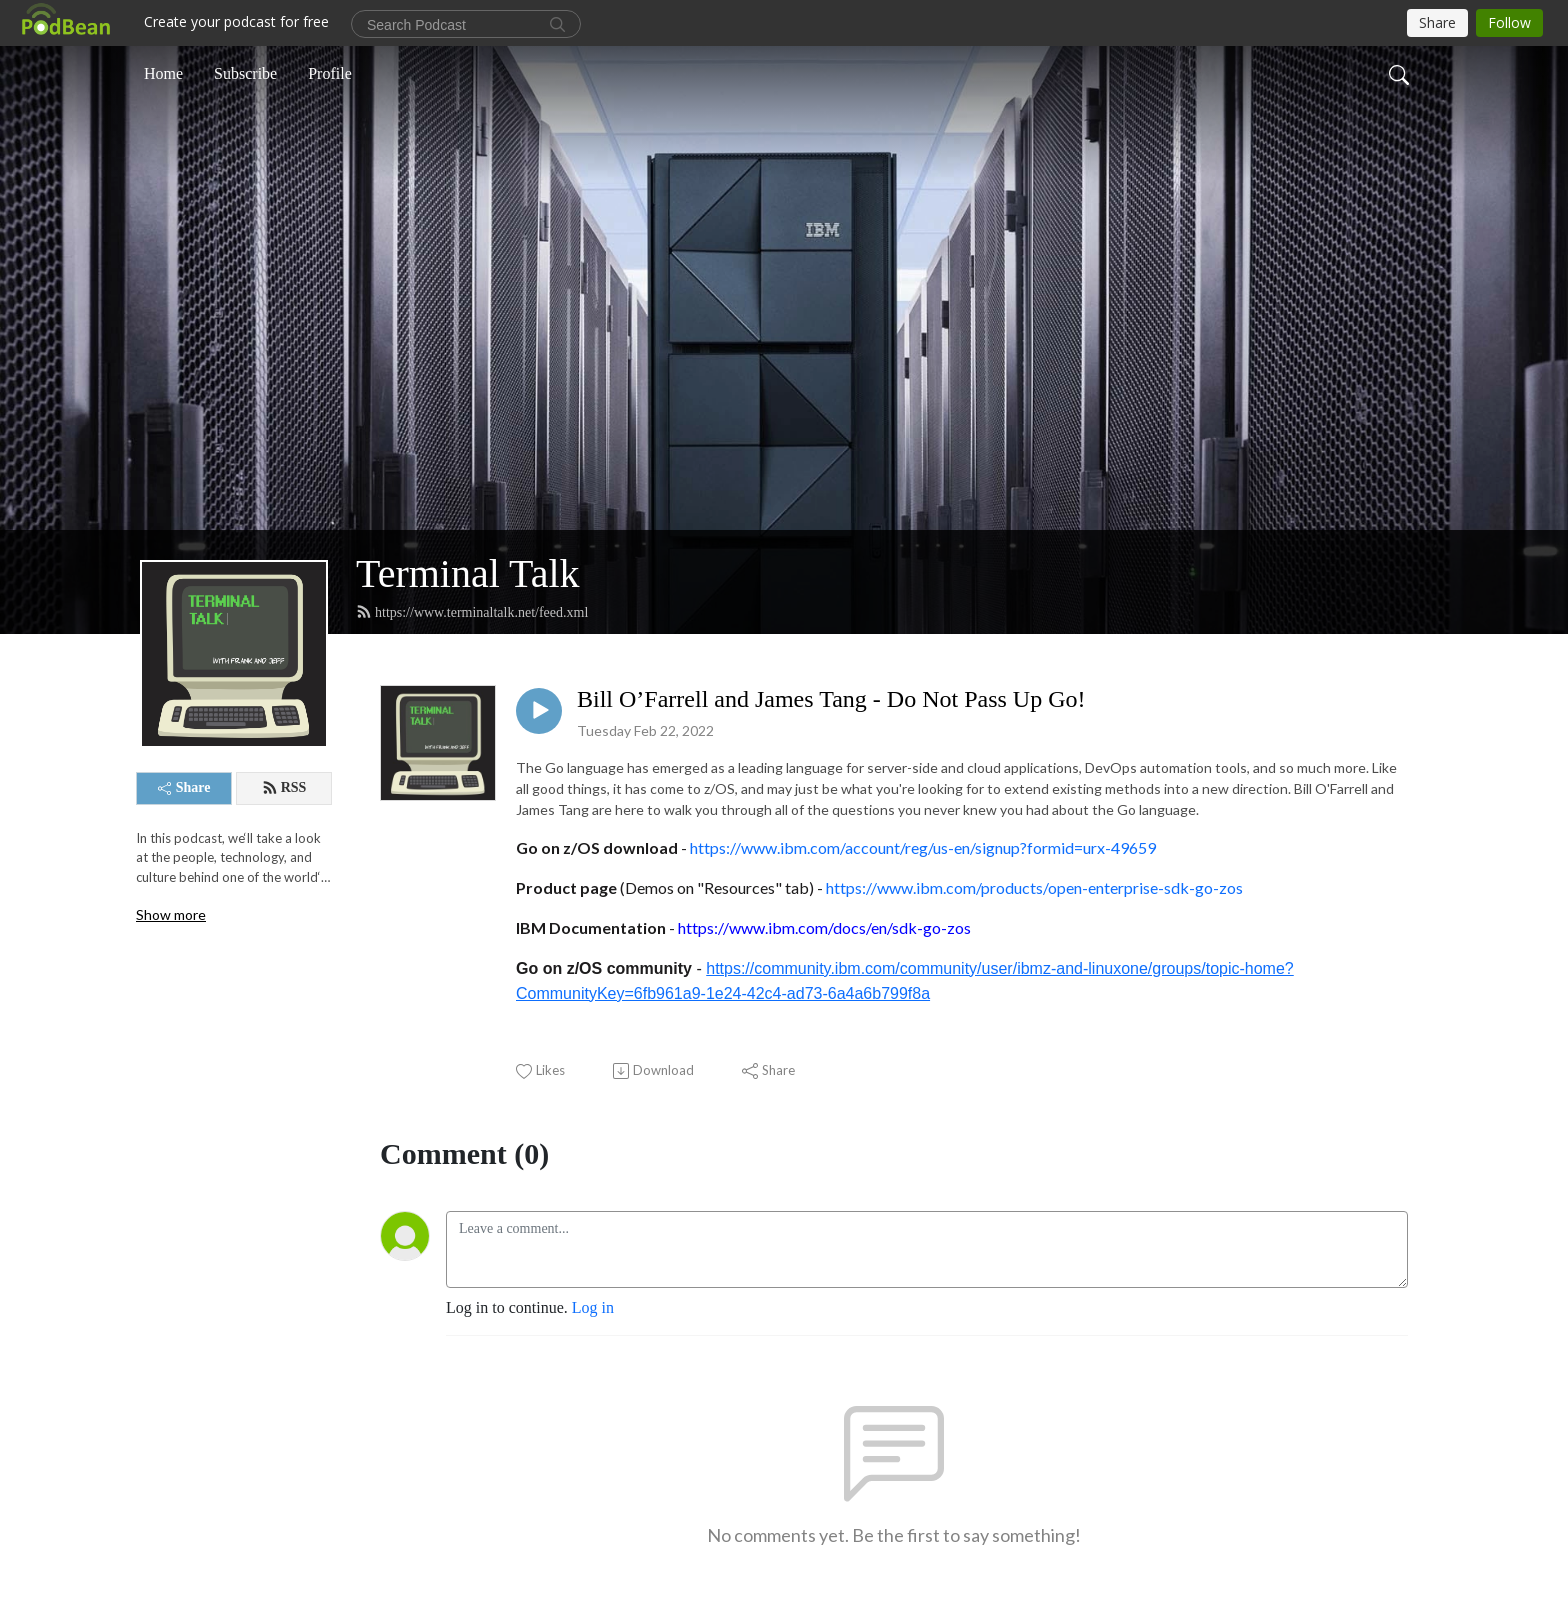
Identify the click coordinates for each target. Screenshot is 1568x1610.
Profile (330, 73)
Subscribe (245, 73)
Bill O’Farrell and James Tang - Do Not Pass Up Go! (831, 699)
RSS (284, 788)
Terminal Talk (468, 573)
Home (163, 73)
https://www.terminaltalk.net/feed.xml (472, 612)
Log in (593, 1307)
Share (184, 787)
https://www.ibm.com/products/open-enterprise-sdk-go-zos (1034, 887)
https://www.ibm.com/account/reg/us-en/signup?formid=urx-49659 (923, 847)
